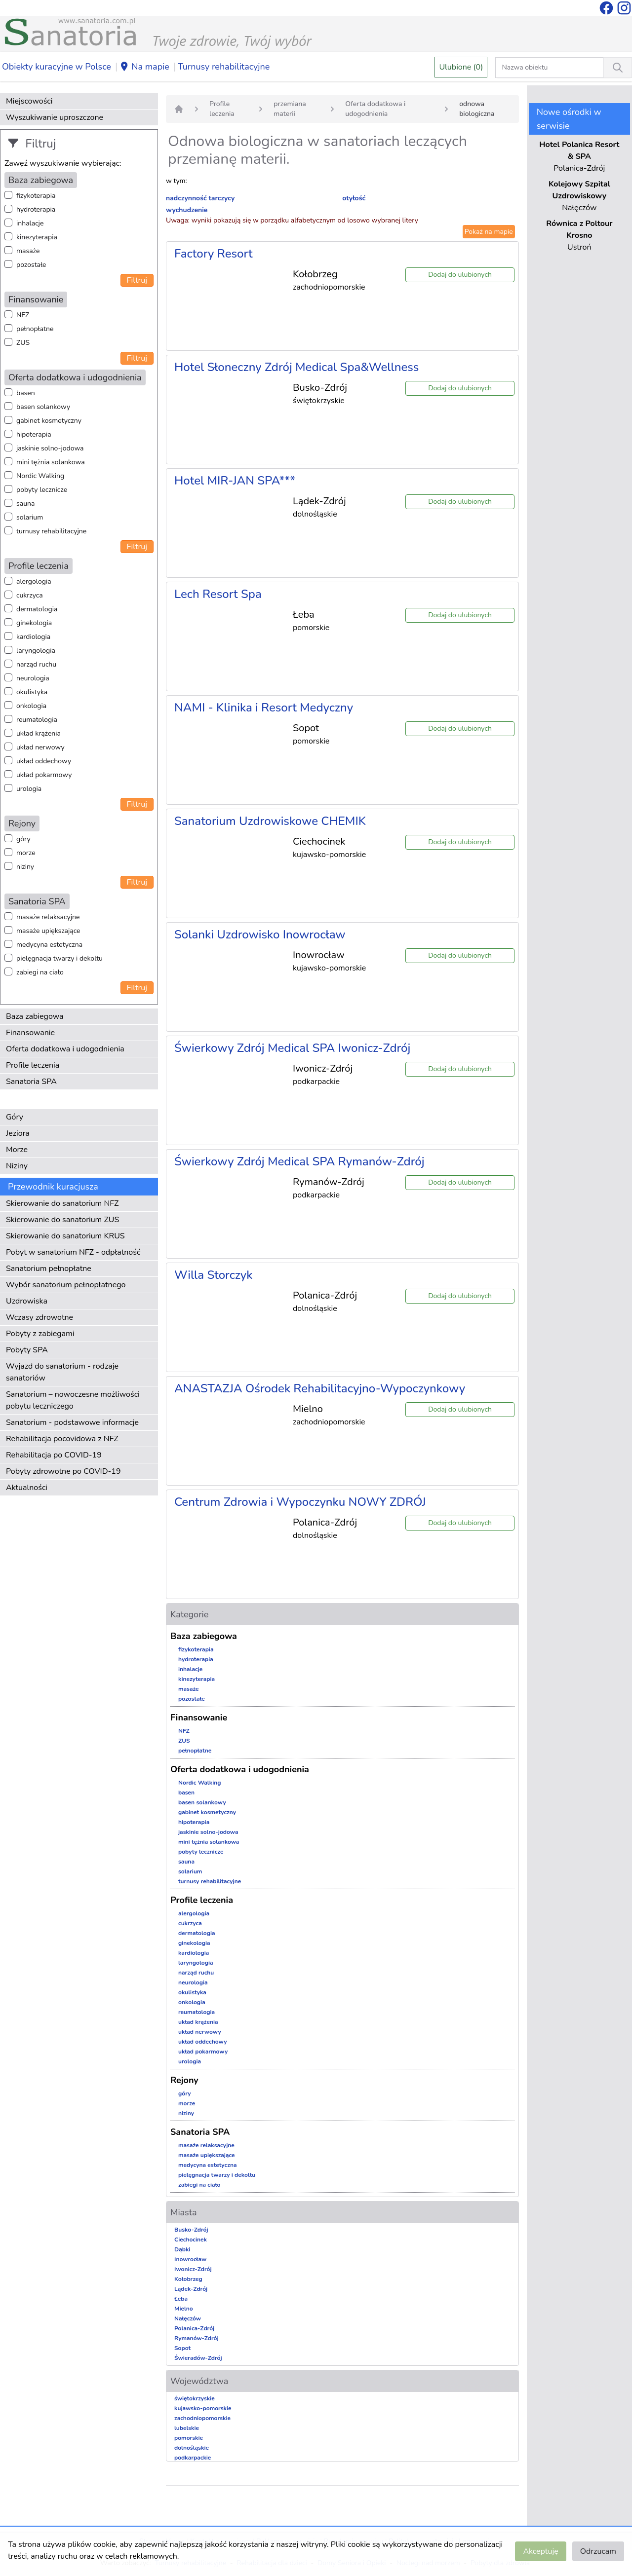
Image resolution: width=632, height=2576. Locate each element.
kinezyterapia (36, 237)
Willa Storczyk (213, 1275)
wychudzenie (186, 210)
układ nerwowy (40, 747)
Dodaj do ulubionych (460, 274)
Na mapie (144, 67)
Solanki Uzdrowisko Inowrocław (260, 934)
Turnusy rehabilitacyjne (224, 67)
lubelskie (186, 2428)
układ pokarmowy (44, 775)
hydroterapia (35, 209)
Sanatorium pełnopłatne (48, 1268)
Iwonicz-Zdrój (193, 2269)
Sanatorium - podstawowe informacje (72, 1422)
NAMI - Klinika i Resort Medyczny (263, 707)
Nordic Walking (40, 476)
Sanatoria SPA (31, 1081)
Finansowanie (30, 1032)
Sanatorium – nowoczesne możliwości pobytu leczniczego (73, 1400)
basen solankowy (43, 406)
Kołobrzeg (188, 2279)
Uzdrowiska (26, 1301)
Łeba (181, 2299)
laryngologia (35, 650)
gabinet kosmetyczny (48, 420)
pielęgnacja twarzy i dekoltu (59, 958)
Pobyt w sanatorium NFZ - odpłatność (73, 1252)
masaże (28, 251)
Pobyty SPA (27, 1349)
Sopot (182, 2348)
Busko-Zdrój (191, 2230)
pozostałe (31, 264)
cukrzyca (29, 595)
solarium (29, 517)
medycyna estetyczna (49, 944)
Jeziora (18, 1133)
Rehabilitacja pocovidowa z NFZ (62, 1438)
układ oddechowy (43, 761)
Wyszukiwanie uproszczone (54, 117)
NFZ (22, 315)
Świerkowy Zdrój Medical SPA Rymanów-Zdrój (299, 1161)
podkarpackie (192, 2458)
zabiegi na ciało (40, 972)
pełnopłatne (35, 329)
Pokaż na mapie (489, 231)
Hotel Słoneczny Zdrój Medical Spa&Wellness (296, 367)
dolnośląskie (191, 2448)
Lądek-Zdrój (190, 2289)
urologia (28, 788)
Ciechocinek (190, 2239)
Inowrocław (190, 2259)
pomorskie (188, 2438)
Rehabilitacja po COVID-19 (54, 1455)
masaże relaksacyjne (47, 917)
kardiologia (33, 636)
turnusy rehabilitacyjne (51, 531)
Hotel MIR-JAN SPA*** (234, 480)
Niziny (17, 1165)
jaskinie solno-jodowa (50, 448)
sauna (25, 503)
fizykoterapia (35, 195)
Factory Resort (213, 253)
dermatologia (36, 609)
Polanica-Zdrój (194, 2328)
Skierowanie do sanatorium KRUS (65, 1236)
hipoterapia (33, 434)
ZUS (23, 342)
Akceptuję (540, 2551)
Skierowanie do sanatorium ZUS (62, 1219)
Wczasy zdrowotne (39, 1317)
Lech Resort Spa (218, 594)
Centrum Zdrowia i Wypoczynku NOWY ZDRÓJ (300, 1502)
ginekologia (34, 623)
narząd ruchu (36, 664)
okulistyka (31, 692)
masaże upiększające (48, 930)
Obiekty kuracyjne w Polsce (56, 67)
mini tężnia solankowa (50, 462)
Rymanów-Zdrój (196, 2338)
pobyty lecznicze (41, 489)
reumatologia (36, 719)
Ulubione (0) (461, 67)
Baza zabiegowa (35, 1016)
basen (25, 393)
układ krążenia (38, 733)
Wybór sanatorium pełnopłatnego (65, 1284)
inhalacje (29, 223)
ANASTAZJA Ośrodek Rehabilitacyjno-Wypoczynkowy (319, 1388)
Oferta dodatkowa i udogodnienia (65, 1049)
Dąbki (182, 2249)
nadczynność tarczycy (200, 198)
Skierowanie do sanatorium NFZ (62, 1203)
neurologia (32, 678)
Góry (14, 1117)
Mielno (183, 2309)
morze (26, 853)
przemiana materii (290, 108)
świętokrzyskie (194, 2398)
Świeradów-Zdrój (198, 2358)
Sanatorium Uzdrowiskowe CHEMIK (270, 821)
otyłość (353, 198)
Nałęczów (187, 2318)
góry (23, 839)
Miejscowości (29, 101)
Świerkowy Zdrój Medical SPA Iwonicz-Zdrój (292, 1048)
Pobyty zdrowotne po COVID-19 (63, 1471)
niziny (25, 866)
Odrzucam (598, 2551)
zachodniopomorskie (202, 2418)
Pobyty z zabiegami (40, 1333)
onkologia (31, 705)
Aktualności (26, 1487)
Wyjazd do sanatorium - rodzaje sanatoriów (62, 1372)
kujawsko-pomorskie (203, 2408)
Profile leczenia (32, 1065)
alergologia (33, 581)
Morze (17, 1149)
